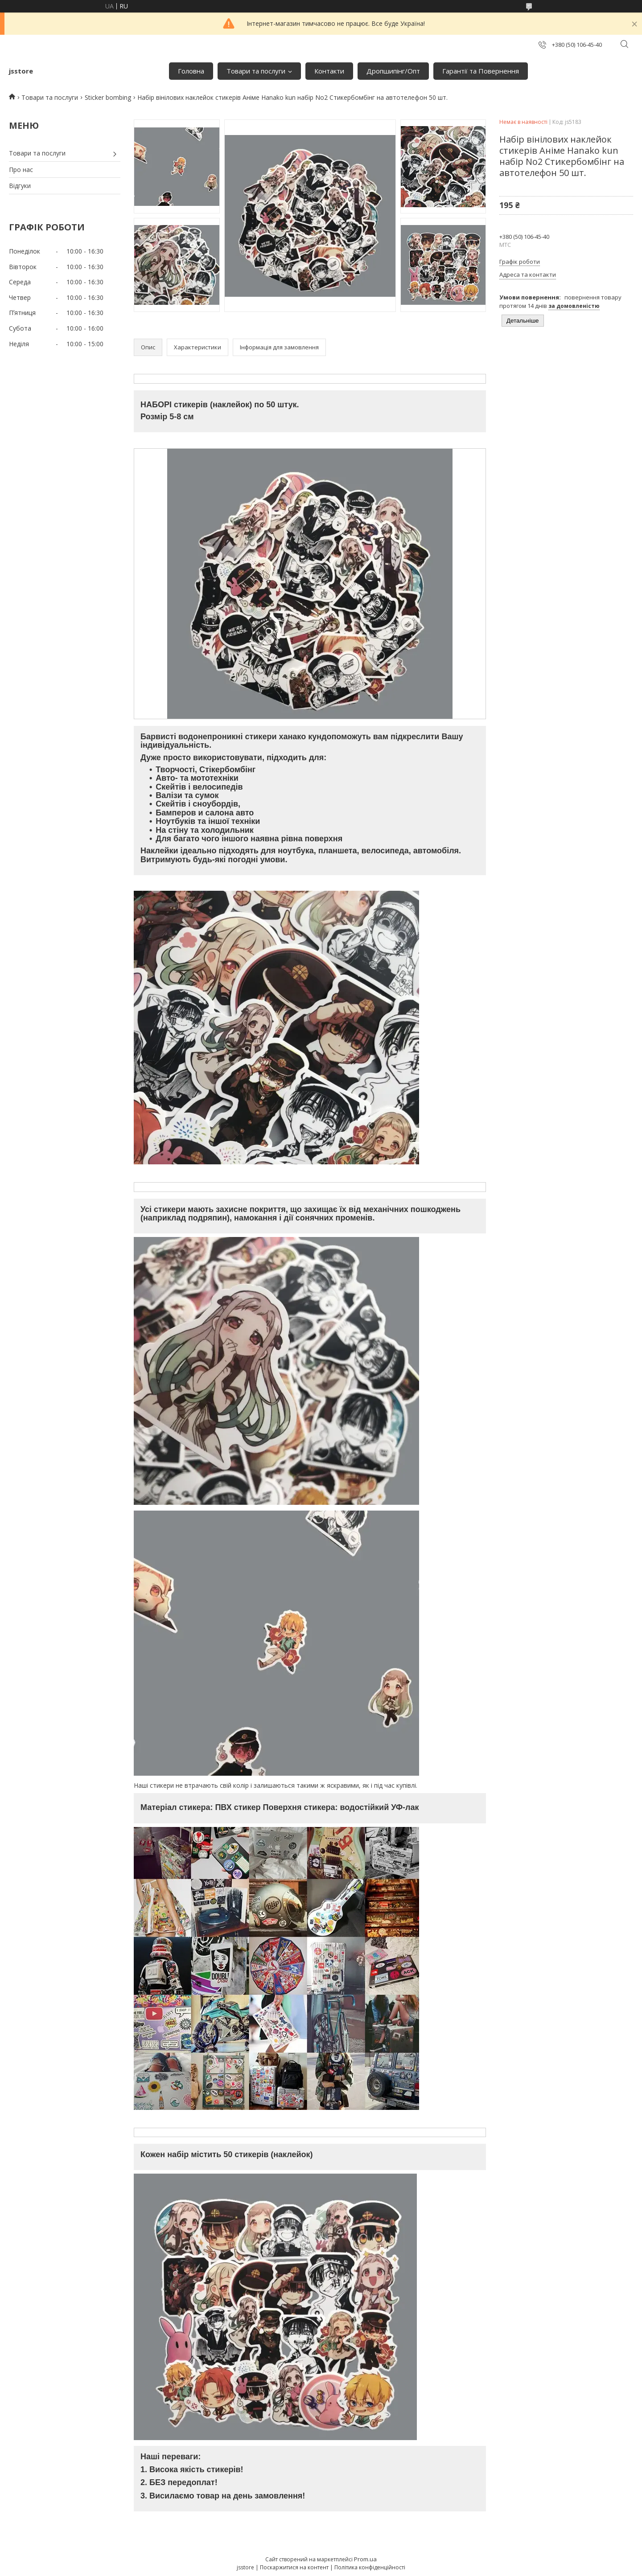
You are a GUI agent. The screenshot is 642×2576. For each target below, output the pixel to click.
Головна (191, 70)
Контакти (329, 70)
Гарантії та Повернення (480, 70)
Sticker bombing (108, 97)
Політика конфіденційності (369, 2567)
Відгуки (20, 185)
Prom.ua (365, 2559)
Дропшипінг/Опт (393, 70)
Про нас (21, 169)
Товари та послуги (255, 70)
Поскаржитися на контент (294, 2567)
